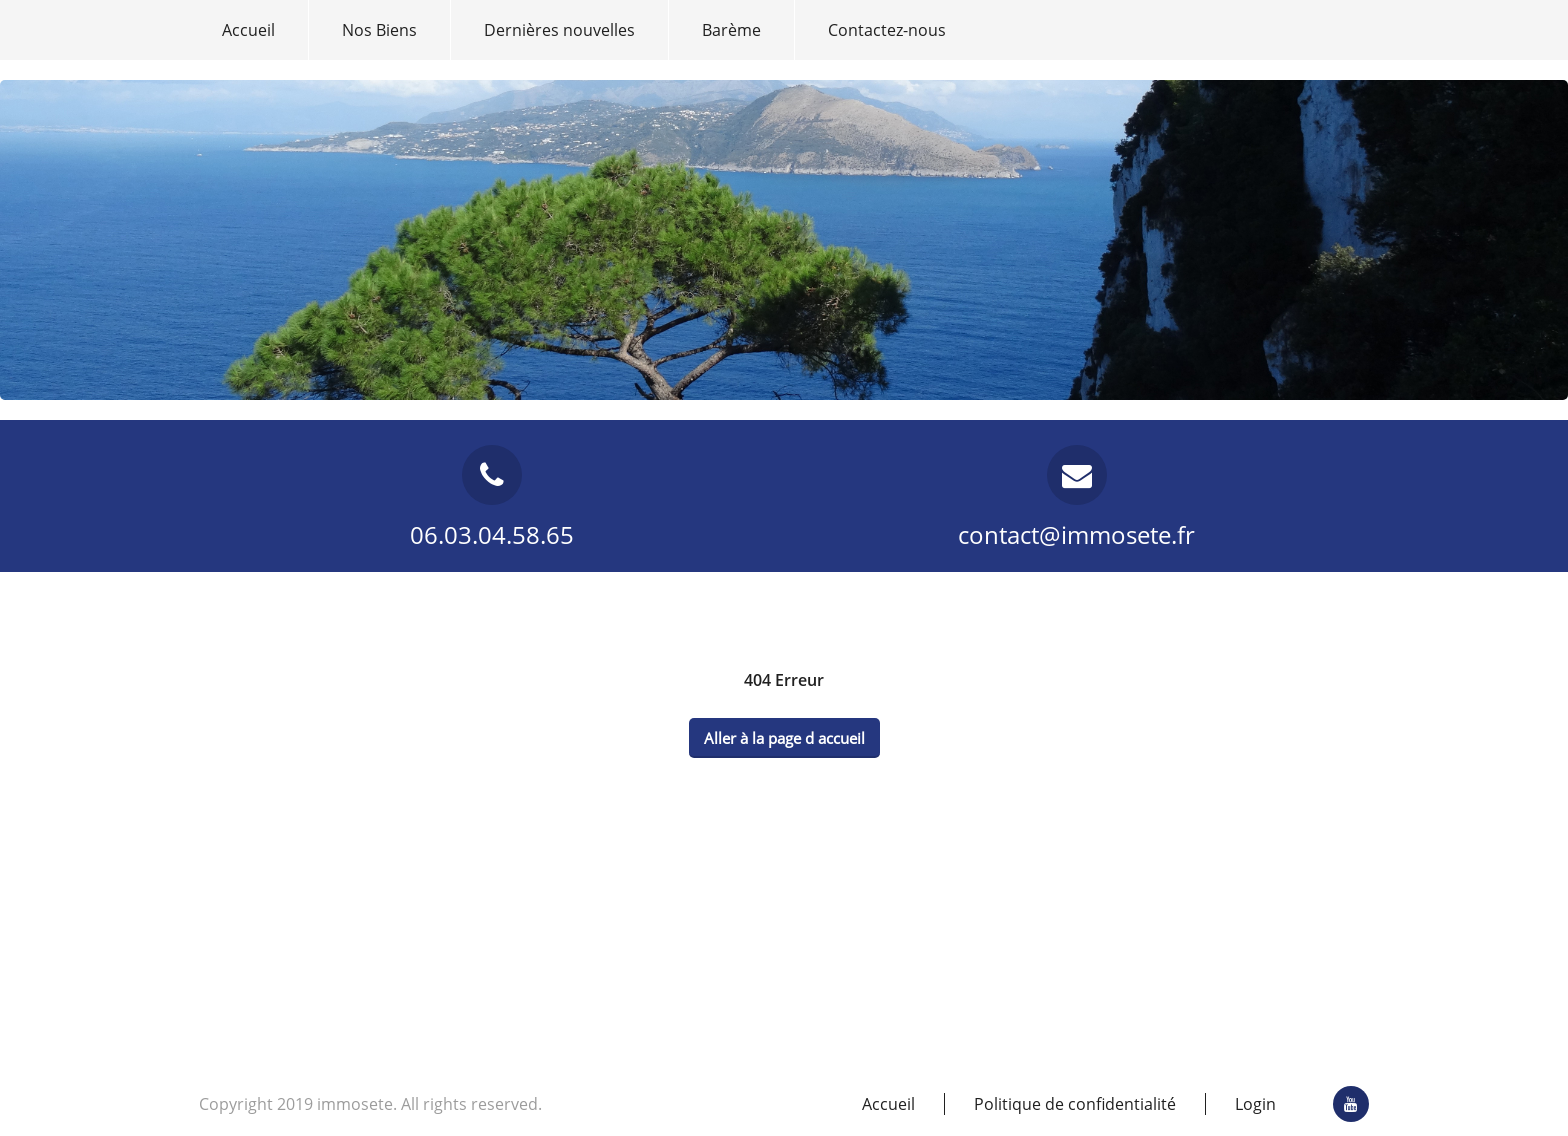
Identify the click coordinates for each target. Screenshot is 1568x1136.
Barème (731, 30)
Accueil (248, 30)
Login (1255, 1104)
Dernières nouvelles (559, 30)
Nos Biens (379, 30)
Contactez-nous (887, 30)
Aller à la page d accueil (784, 738)
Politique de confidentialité (1075, 1104)
